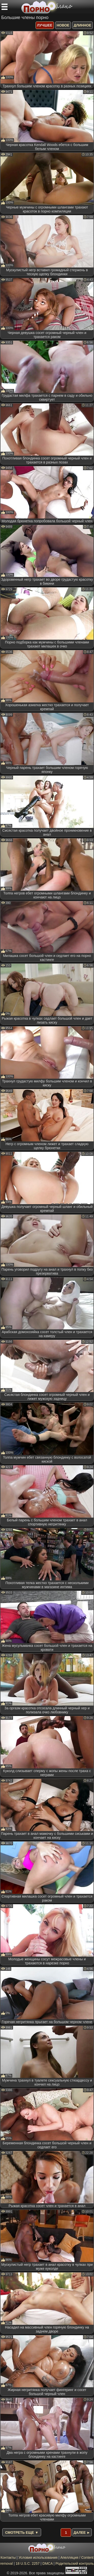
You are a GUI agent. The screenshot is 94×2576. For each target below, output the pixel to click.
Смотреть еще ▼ (21, 2533)
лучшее (44, 25)
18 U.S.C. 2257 (28, 2564)
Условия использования (38, 2558)
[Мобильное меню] (5, 7)
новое (63, 25)
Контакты (8, 2558)
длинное (82, 25)
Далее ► (81, 2533)
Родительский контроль (74, 2564)
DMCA (47, 2564)
